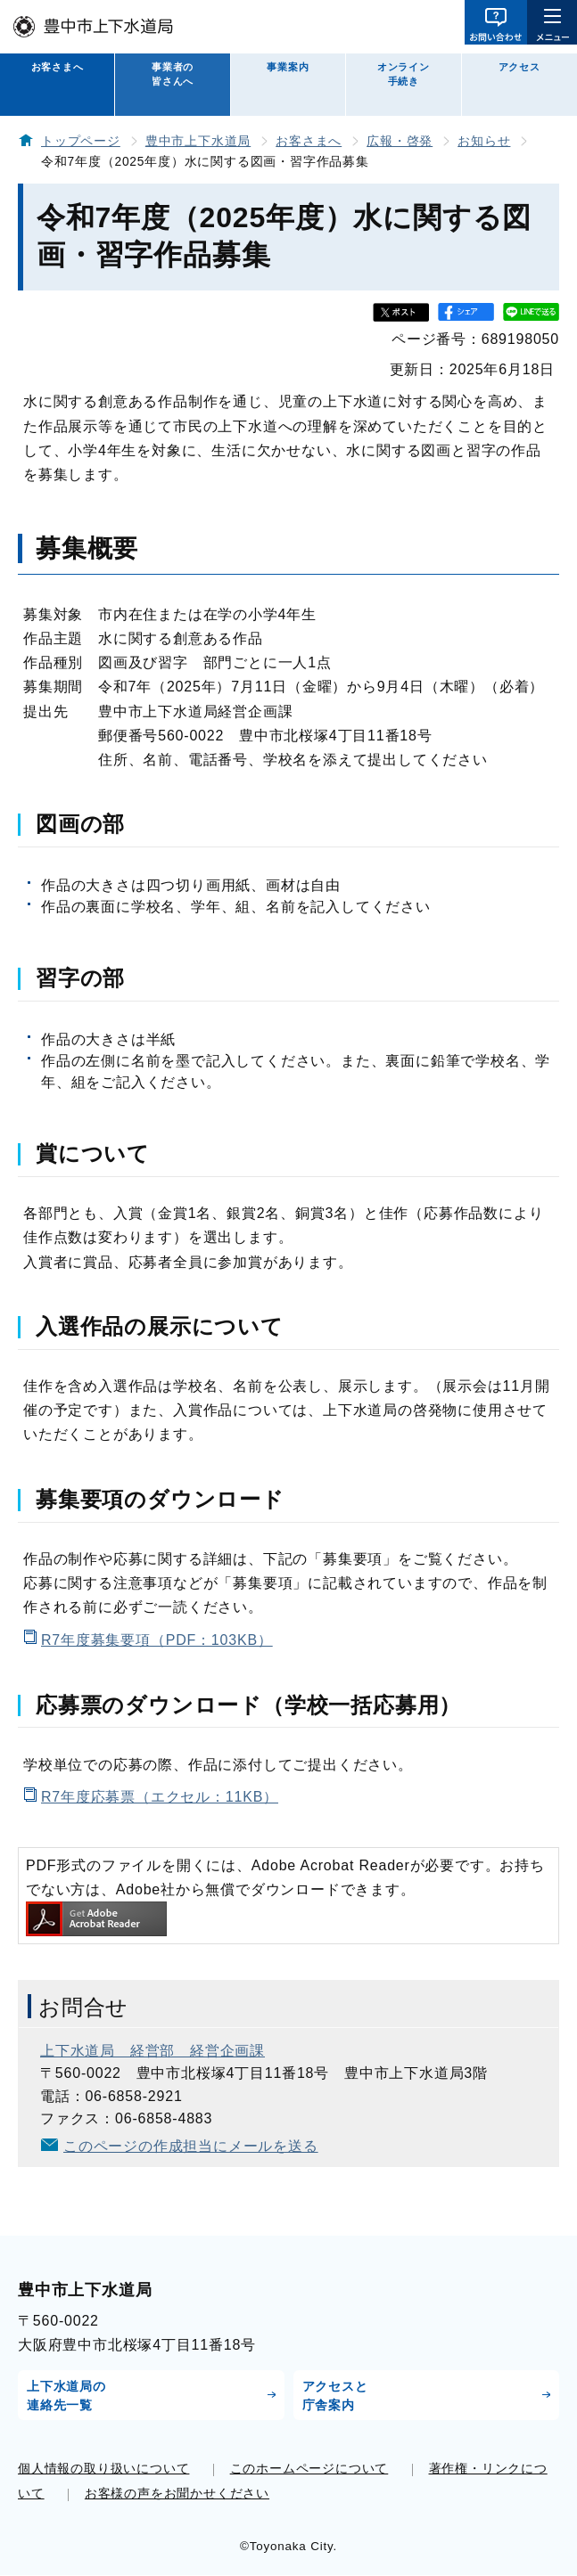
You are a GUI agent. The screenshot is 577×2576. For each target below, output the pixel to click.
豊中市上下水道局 (198, 141)
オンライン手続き (403, 73)
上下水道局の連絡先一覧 (66, 2395)
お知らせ (483, 141)
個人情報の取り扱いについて (103, 2468)
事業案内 (288, 66)
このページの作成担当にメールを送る (190, 2146)
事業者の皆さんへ (173, 73)
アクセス (519, 66)
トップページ (80, 141)
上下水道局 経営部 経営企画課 (152, 2050)
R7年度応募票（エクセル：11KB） (159, 1796)
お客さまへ (57, 66)
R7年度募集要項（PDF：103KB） (157, 1640)
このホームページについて (309, 2468)
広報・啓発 (400, 141)
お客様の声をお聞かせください (177, 2493)
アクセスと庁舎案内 (335, 2395)
